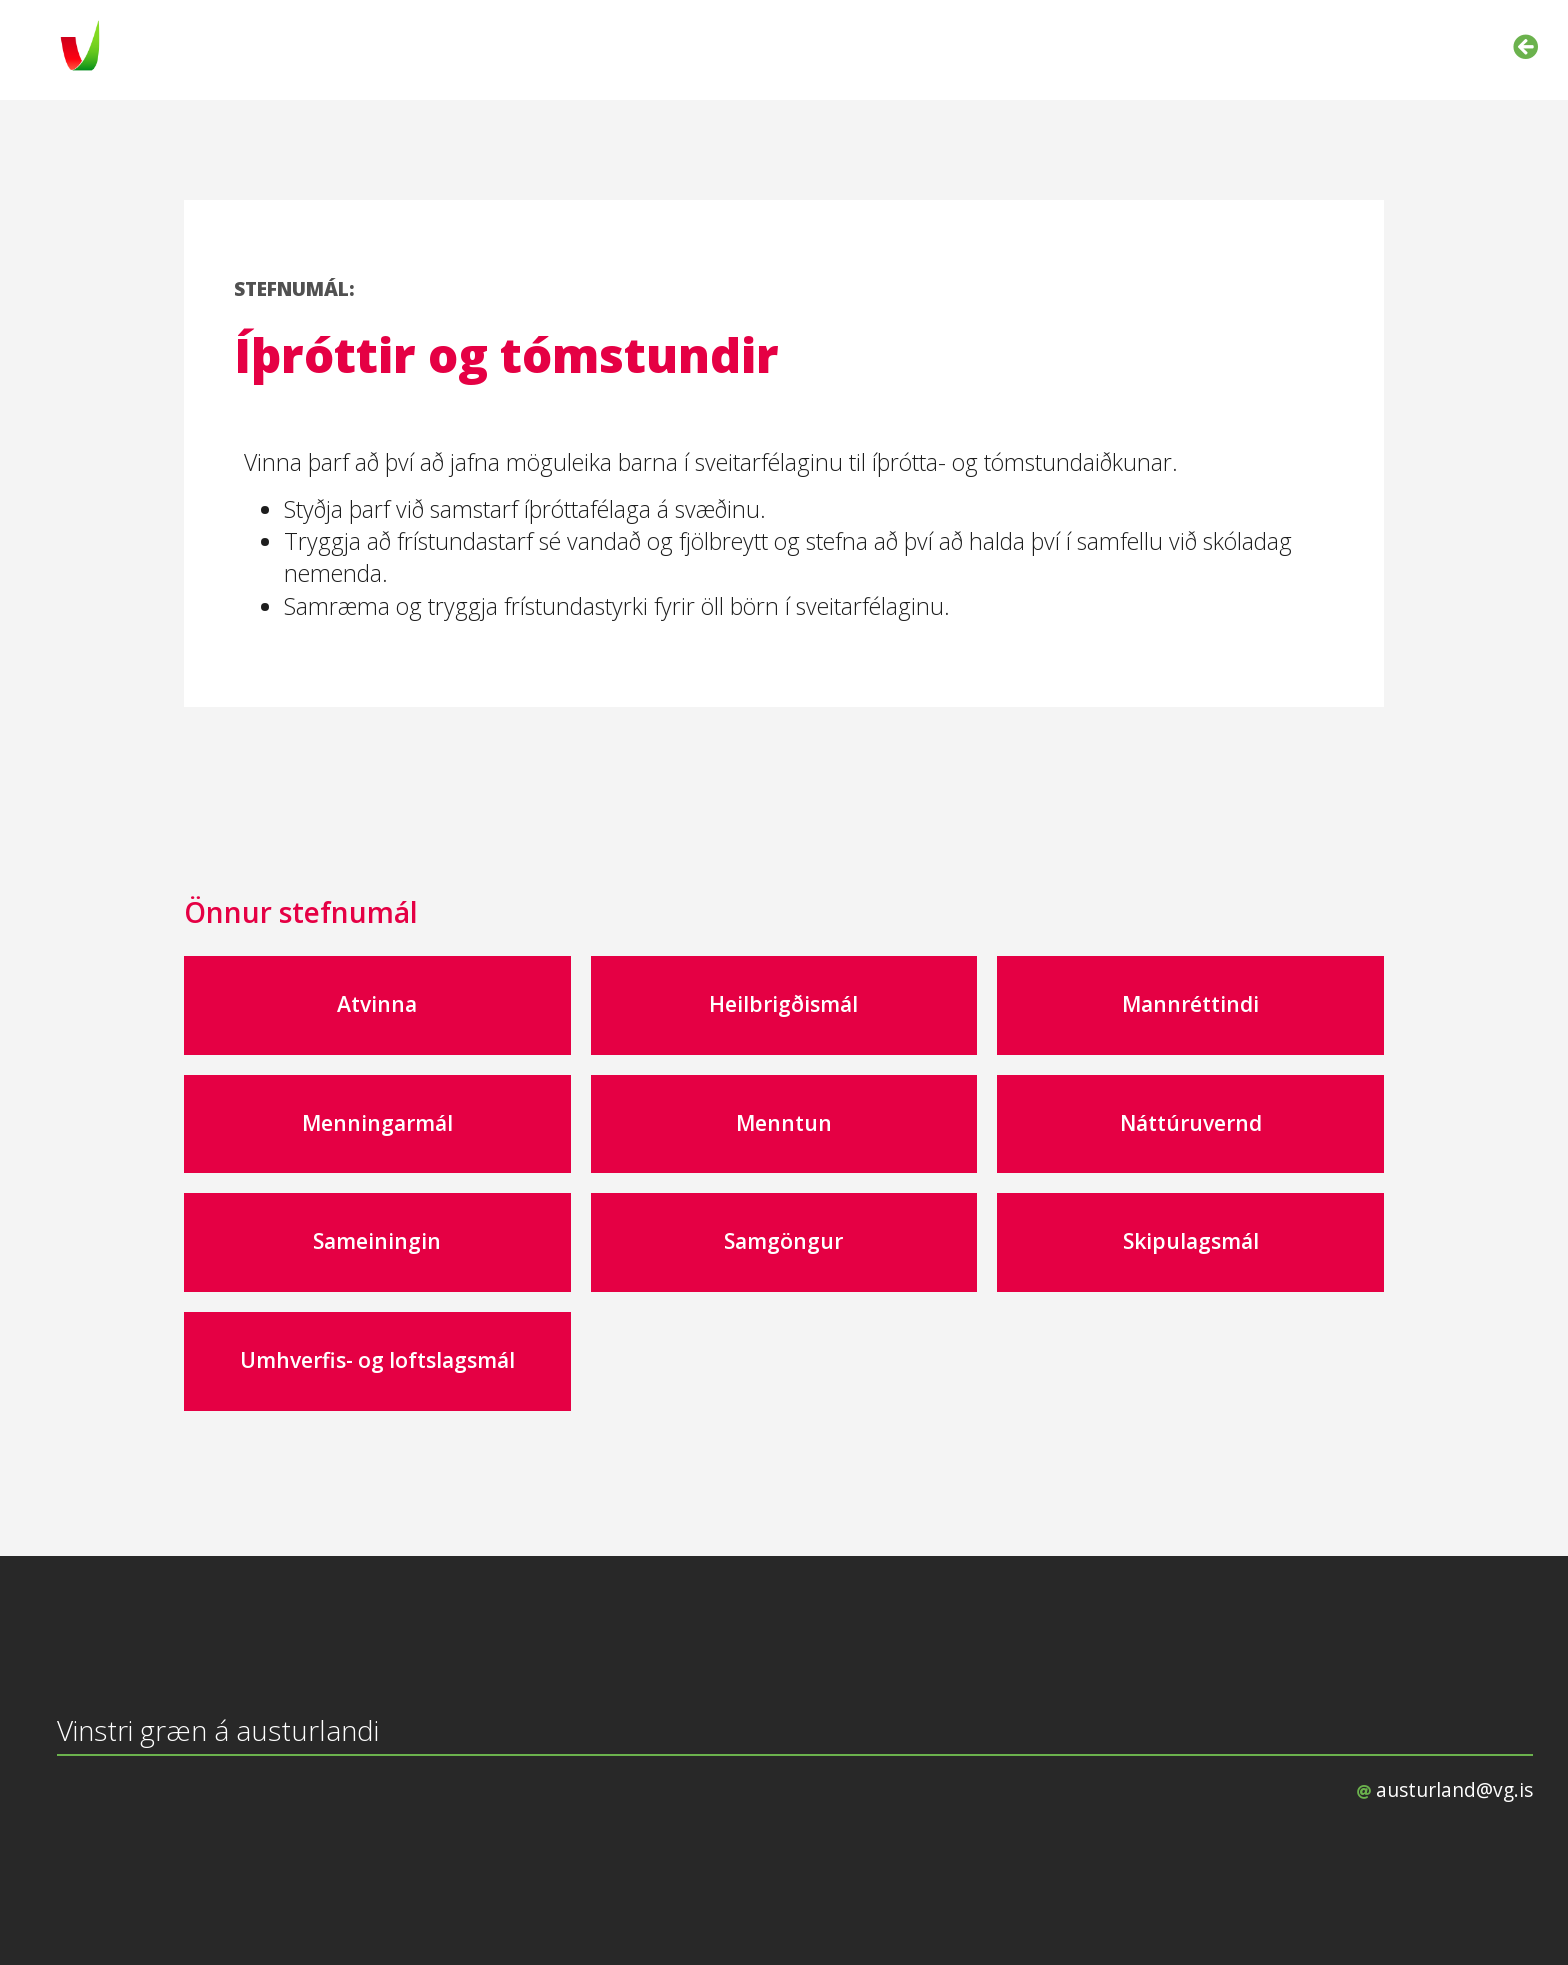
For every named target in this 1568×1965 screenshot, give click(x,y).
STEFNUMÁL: (294, 288)
